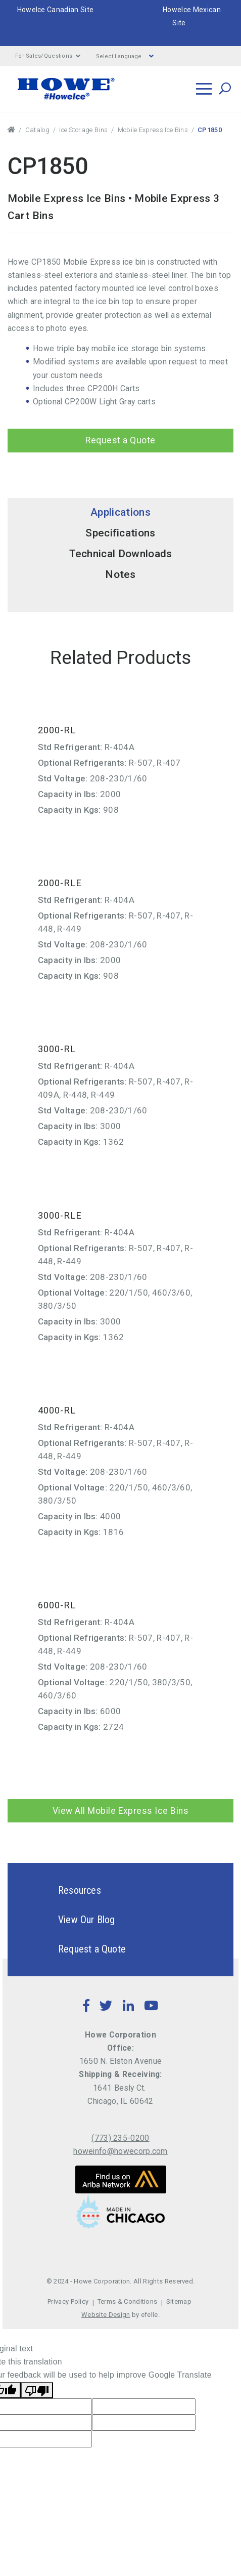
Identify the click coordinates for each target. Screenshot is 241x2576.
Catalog (37, 130)
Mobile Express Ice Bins (153, 130)
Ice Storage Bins (83, 130)
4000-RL (57, 1410)
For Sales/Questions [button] (48, 56)
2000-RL (57, 730)
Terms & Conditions (128, 2301)
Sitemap (178, 2301)
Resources (62, 1890)
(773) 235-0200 (120, 2138)
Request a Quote (120, 440)
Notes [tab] (120, 574)
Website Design (105, 2314)
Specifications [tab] (120, 533)
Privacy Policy (67, 2301)
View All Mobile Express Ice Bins (121, 1811)
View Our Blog (69, 1919)
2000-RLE (60, 883)
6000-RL (57, 1605)
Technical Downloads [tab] (120, 554)
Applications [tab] (120, 512)
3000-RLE (60, 1215)
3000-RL (57, 1049)
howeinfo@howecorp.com (120, 2151)
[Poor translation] (37, 2390)
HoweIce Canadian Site (55, 10)
